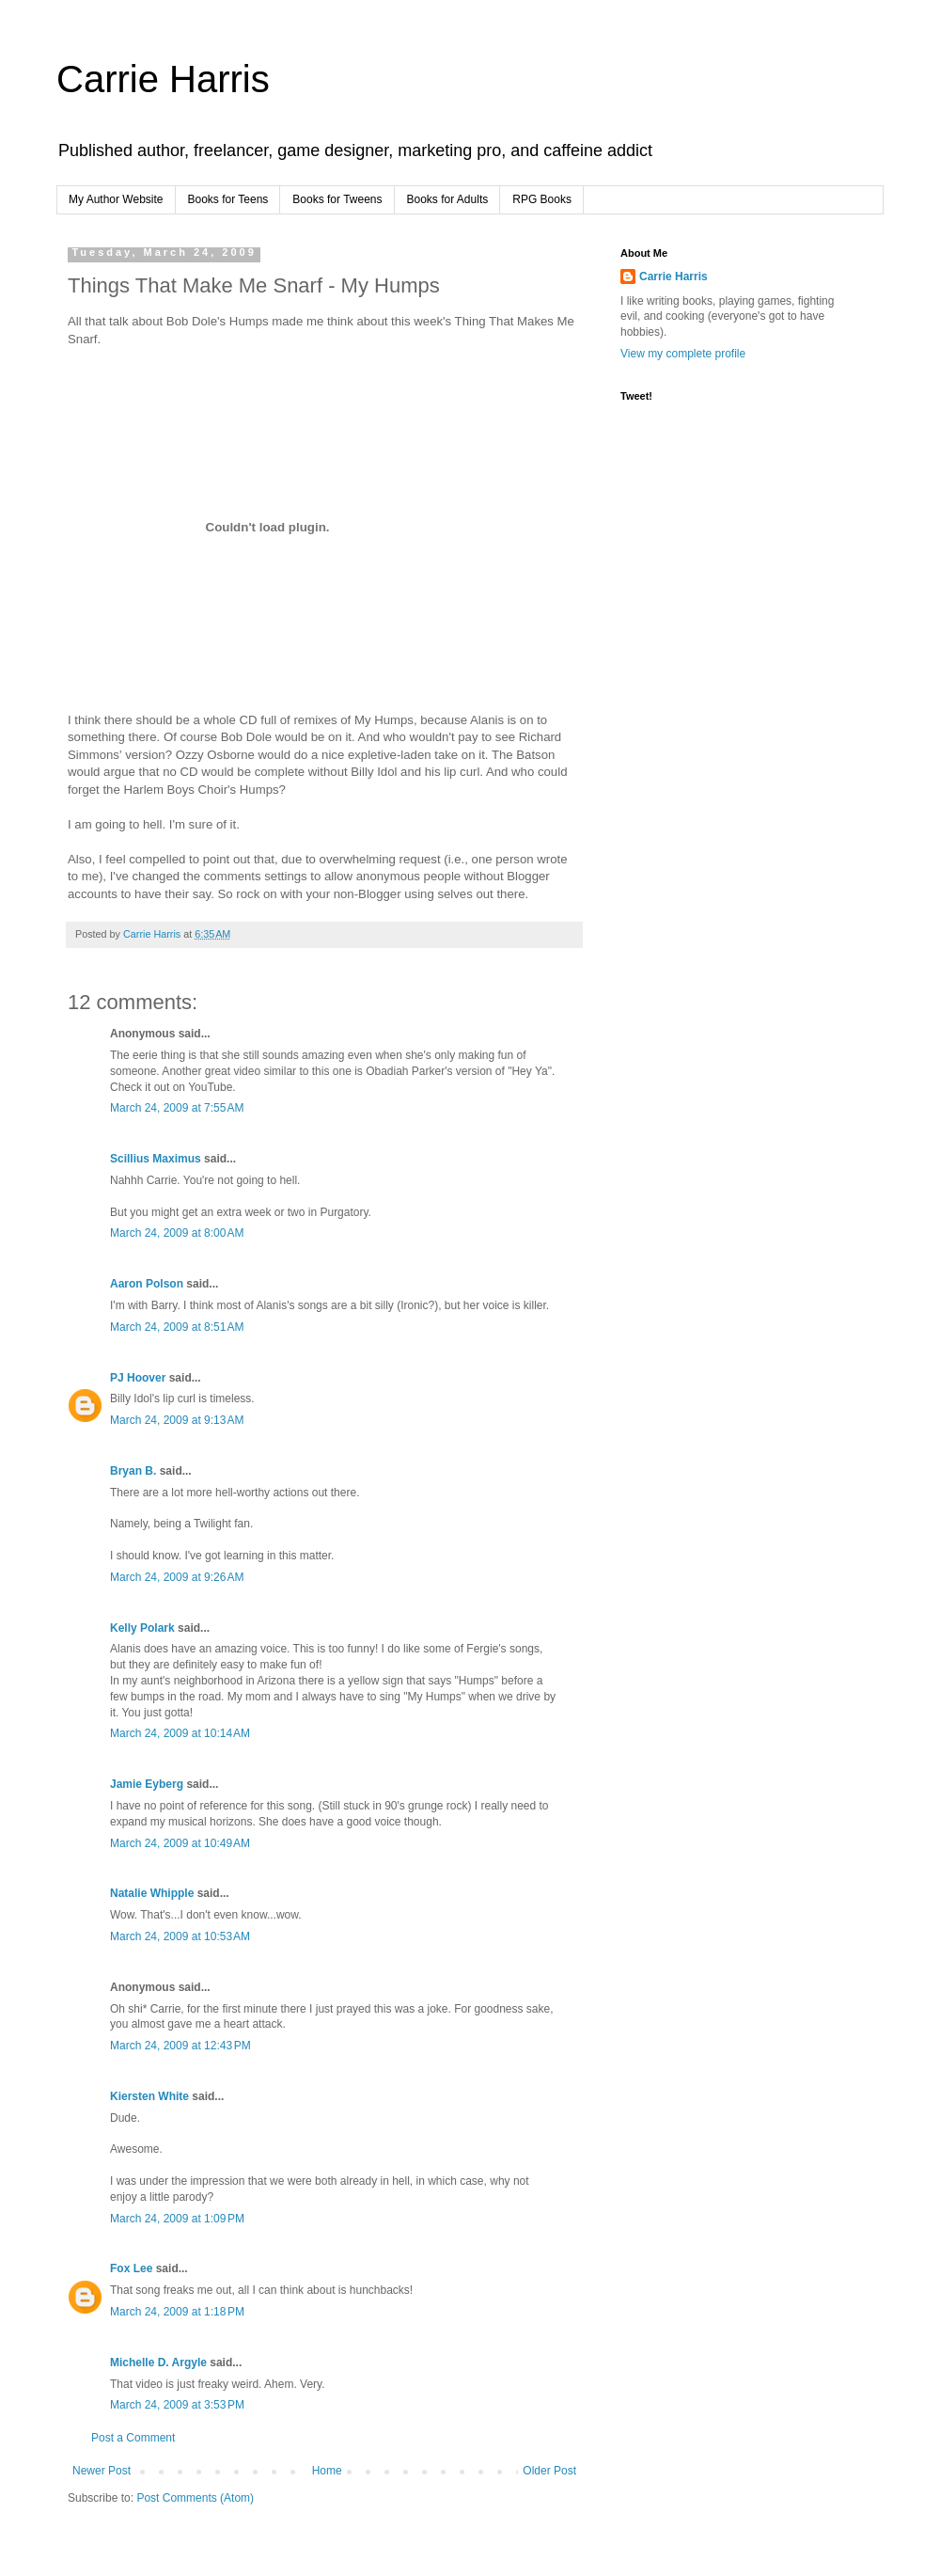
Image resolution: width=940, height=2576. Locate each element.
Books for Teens (228, 199)
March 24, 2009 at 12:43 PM (180, 2045)
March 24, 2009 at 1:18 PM (177, 2311)
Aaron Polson (146, 1283)
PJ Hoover (137, 1377)
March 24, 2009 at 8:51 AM (176, 1327)
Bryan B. (133, 1471)
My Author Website (116, 199)
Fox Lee (131, 2268)
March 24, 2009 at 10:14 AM (180, 1733)
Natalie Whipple (152, 1893)
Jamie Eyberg (146, 1784)
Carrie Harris (163, 79)
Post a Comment (133, 2437)
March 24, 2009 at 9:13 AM (176, 1420)
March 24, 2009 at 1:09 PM (177, 2218)
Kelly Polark (142, 1628)
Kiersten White (149, 2096)
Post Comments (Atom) (195, 2498)
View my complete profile (682, 353)
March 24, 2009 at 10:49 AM (180, 1843)
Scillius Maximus (155, 1158)
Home (327, 2470)
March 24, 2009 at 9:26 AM (176, 1577)
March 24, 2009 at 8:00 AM (176, 1233)
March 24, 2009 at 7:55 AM (176, 1107)
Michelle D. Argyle (158, 2362)
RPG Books (542, 199)
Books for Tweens (337, 199)
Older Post (549, 2470)
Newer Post (101, 2470)
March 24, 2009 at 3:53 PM (177, 2404)
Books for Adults (448, 199)
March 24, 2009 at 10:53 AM (180, 1936)
